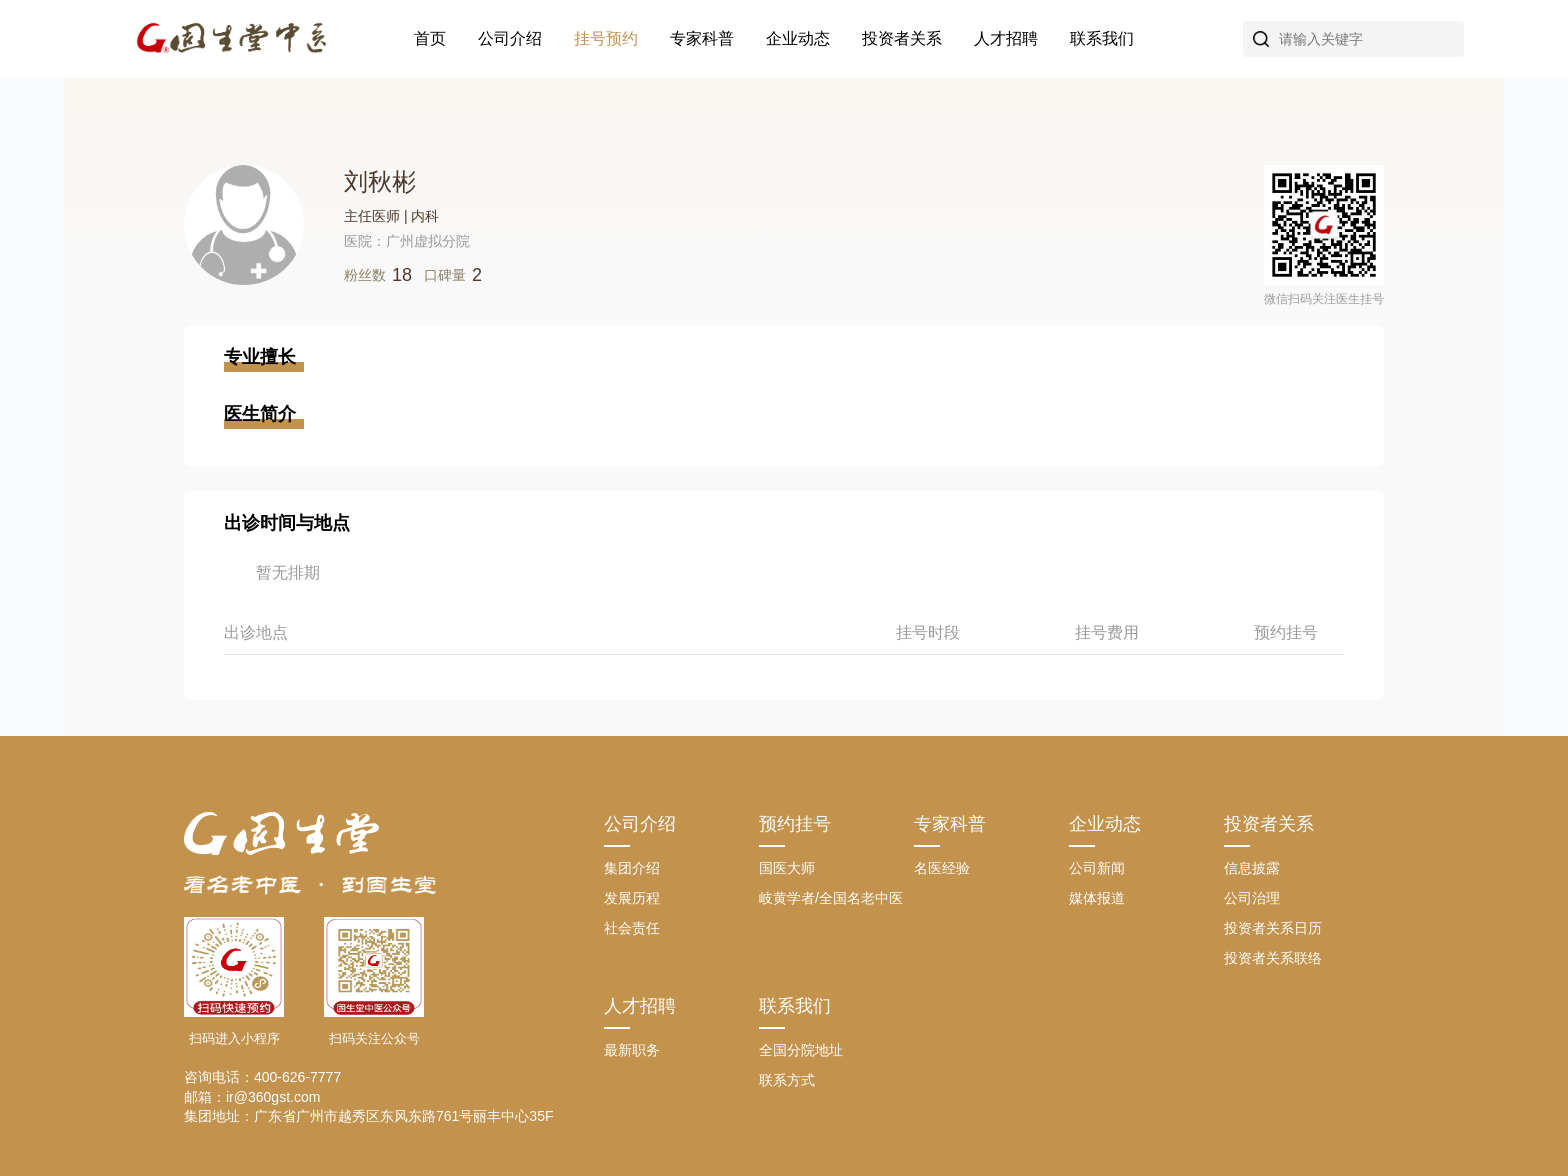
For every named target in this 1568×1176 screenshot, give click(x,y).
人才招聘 (1006, 38)
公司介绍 (510, 38)
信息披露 (1252, 868)
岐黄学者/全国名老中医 (831, 898)
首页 (430, 38)
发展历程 (632, 898)
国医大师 (787, 868)
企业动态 (798, 38)
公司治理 (1252, 898)
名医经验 (942, 868)
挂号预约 (606, 38)
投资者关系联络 (1273, 958)
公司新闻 (1097, 868)
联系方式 (787, 1080)
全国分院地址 (801, 1050)
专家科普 (702, 38)
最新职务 (632, 1050)
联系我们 (1102, 38)
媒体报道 (1097, 898)
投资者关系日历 (1273, 928)
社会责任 (632, 928)
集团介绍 (632, 868)
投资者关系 (902, 38)
